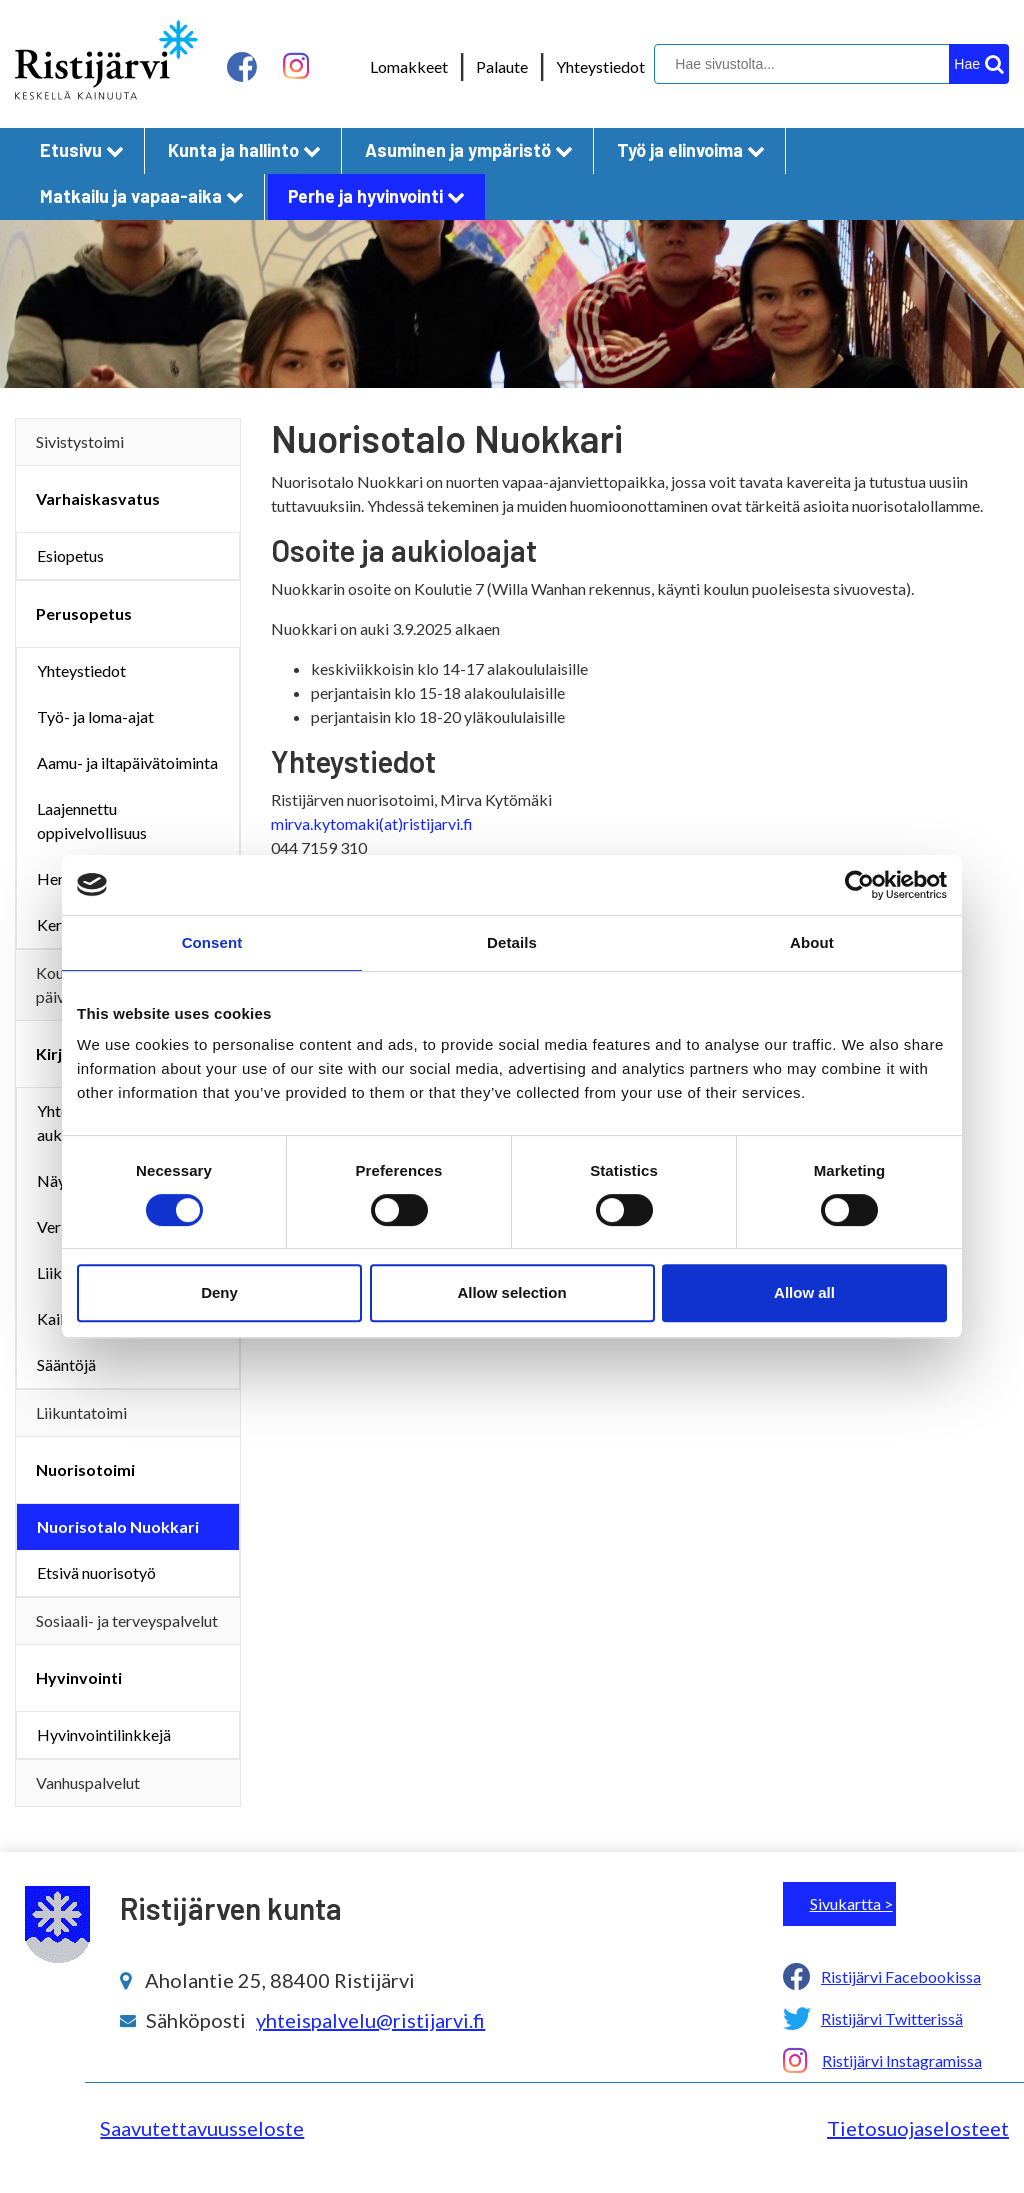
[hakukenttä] (829, 64)
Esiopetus (70, 555)
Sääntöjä (66, 1364)
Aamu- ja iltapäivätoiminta (127, 762)
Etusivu (82, 150)
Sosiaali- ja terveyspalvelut (127, 1620)
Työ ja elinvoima (691, 150)
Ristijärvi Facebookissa (901, 1976)
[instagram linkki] (296, 66)
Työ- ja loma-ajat (95, 716)
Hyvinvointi (79, 1677)
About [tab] (812, 942)
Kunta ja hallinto (244, 150)
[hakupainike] (979, 64)
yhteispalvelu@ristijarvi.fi (370, 2020)
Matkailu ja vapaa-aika (142, 196)
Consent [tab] (212, 942)
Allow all (804, 1292)
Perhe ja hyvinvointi (376, 196)
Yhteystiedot (600, 66)
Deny (219, 1292)
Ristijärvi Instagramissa (902, 2060)
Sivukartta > (851, 1903)
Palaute (502, 66)
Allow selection (511, 1292)
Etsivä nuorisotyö (96, 1572)
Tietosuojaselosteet (918, 2128)
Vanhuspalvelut (88, 1782)
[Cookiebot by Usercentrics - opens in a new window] (859, 885)
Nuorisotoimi (85, 1469)
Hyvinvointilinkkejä (104, 1734)
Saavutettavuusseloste (202, 2128)
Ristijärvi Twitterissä (892, 2018)
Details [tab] (512, 942)
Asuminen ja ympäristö (469, 150)
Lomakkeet (409, 66)
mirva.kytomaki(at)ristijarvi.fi (372, 823)
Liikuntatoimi (81, 1412)
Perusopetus (84, 613)
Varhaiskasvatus (98, 498)
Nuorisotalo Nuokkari (118, 1526)
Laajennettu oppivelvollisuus (92, 820)
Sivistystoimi (80, 441)
